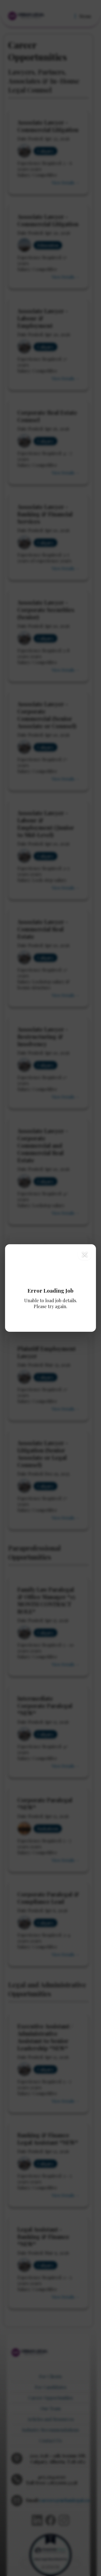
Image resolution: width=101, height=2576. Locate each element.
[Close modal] (84, 1254)
